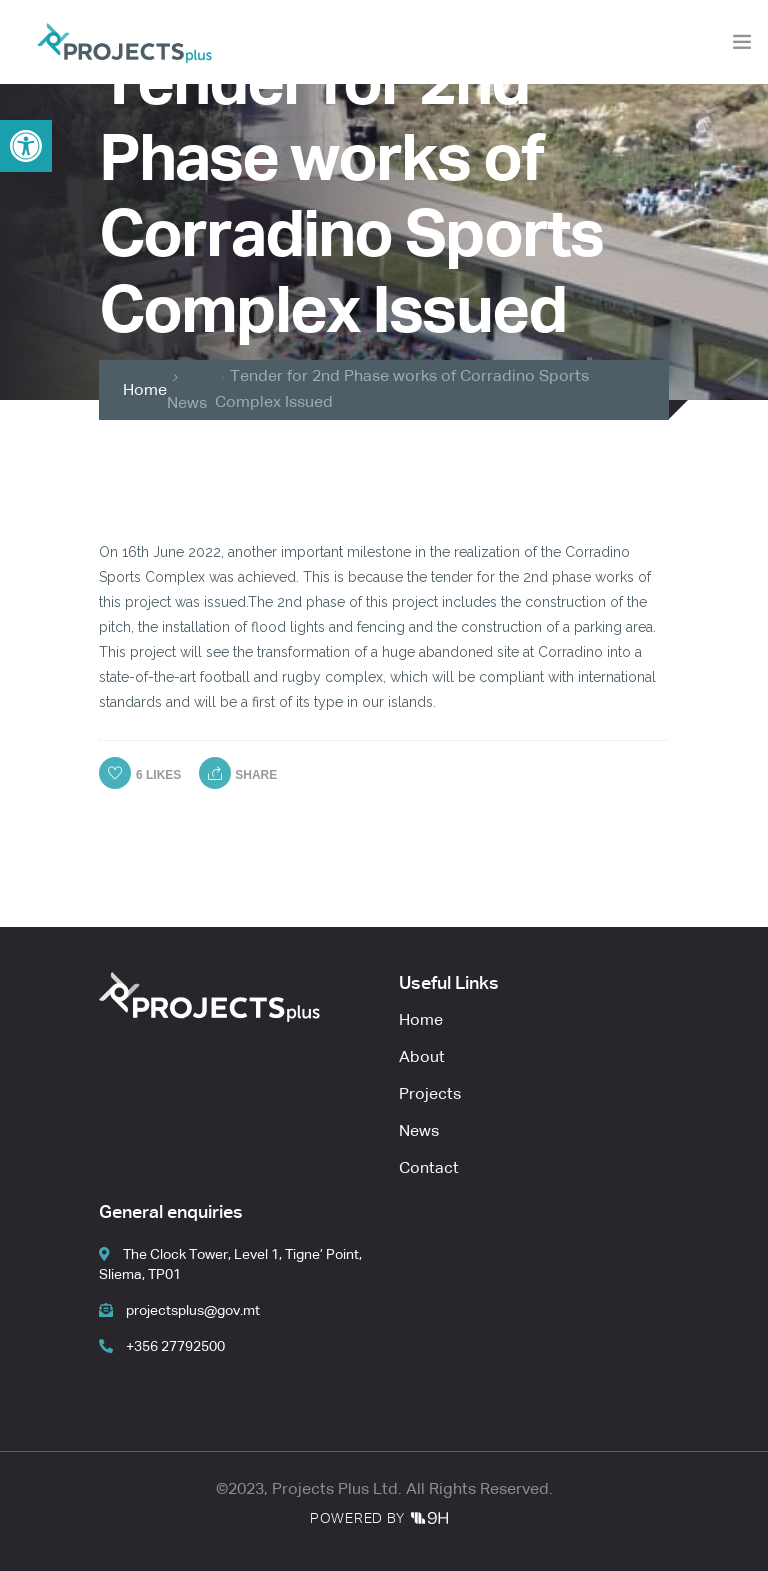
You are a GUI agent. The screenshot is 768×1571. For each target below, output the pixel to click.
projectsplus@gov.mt (179, 1311)
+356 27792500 (162, 1347)
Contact (429, 1169)
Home (145, 391)
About (422, 1058)
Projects (430, 1095)
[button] (26, 146)
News (187, 404)
